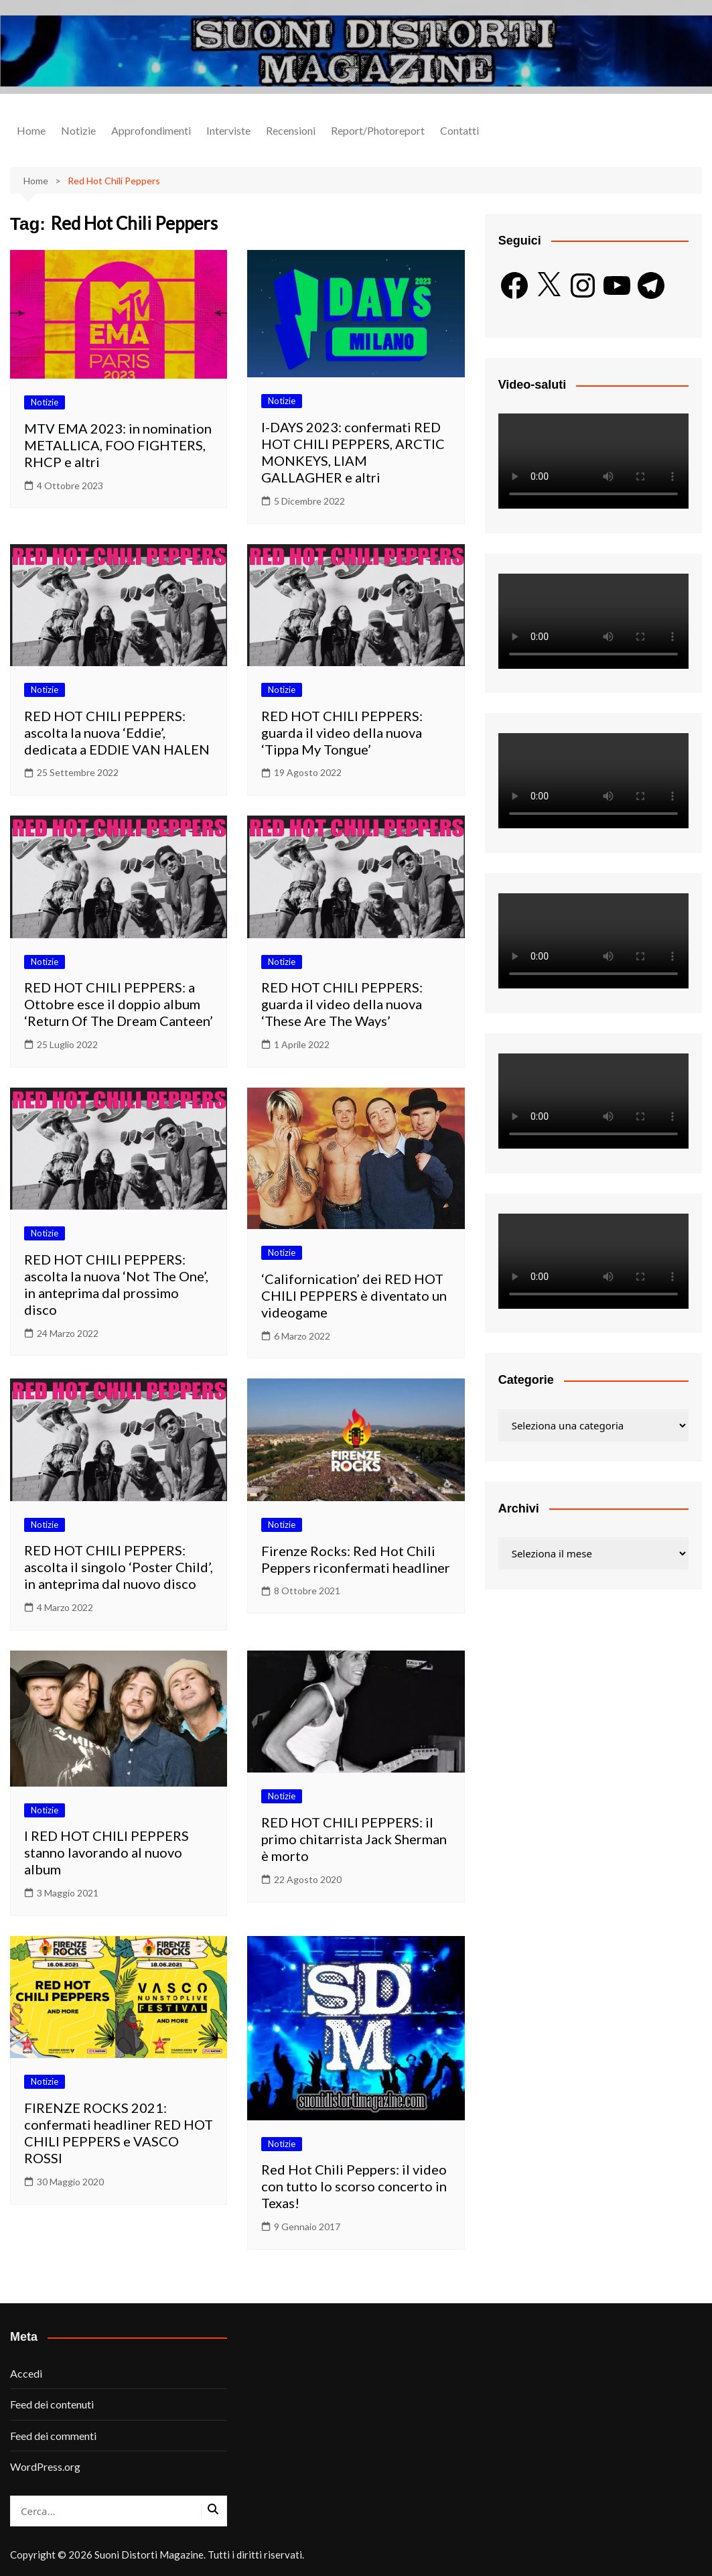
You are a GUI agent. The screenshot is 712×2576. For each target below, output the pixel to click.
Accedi (26, 2373)
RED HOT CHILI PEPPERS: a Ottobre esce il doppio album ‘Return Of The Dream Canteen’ (118, 1004)
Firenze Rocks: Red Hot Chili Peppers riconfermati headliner (355, 1559)
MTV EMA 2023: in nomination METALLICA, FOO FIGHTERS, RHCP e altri (118, 445)
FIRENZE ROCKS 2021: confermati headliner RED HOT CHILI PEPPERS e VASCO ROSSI (118, 2133)
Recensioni (290, 130)
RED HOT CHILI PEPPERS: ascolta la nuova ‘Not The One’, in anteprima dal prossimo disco (116, 1284)
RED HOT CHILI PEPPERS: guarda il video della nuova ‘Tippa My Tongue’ (342, 732)
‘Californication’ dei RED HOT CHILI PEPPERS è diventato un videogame (354, 1295)
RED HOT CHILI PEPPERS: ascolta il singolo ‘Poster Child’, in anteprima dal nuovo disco (118, 1567)
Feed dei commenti (53, 2435)
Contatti (459, 130)
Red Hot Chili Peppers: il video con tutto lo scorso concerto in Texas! (354, 2186)
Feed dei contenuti (52, 2404)
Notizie (78, 130)
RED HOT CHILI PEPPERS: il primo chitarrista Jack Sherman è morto (354, 1839)
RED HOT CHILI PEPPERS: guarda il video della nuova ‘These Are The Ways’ (342, 1004)
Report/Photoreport (378, 130)
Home (31, 130)
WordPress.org (45, 2466)
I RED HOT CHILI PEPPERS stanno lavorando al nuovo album (106, 1852)
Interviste (228, 130)
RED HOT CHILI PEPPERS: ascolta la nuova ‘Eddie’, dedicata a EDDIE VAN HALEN (117, 732)
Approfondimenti (151, 130)
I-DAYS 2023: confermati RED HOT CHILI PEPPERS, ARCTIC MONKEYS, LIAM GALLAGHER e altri (353, 452)
